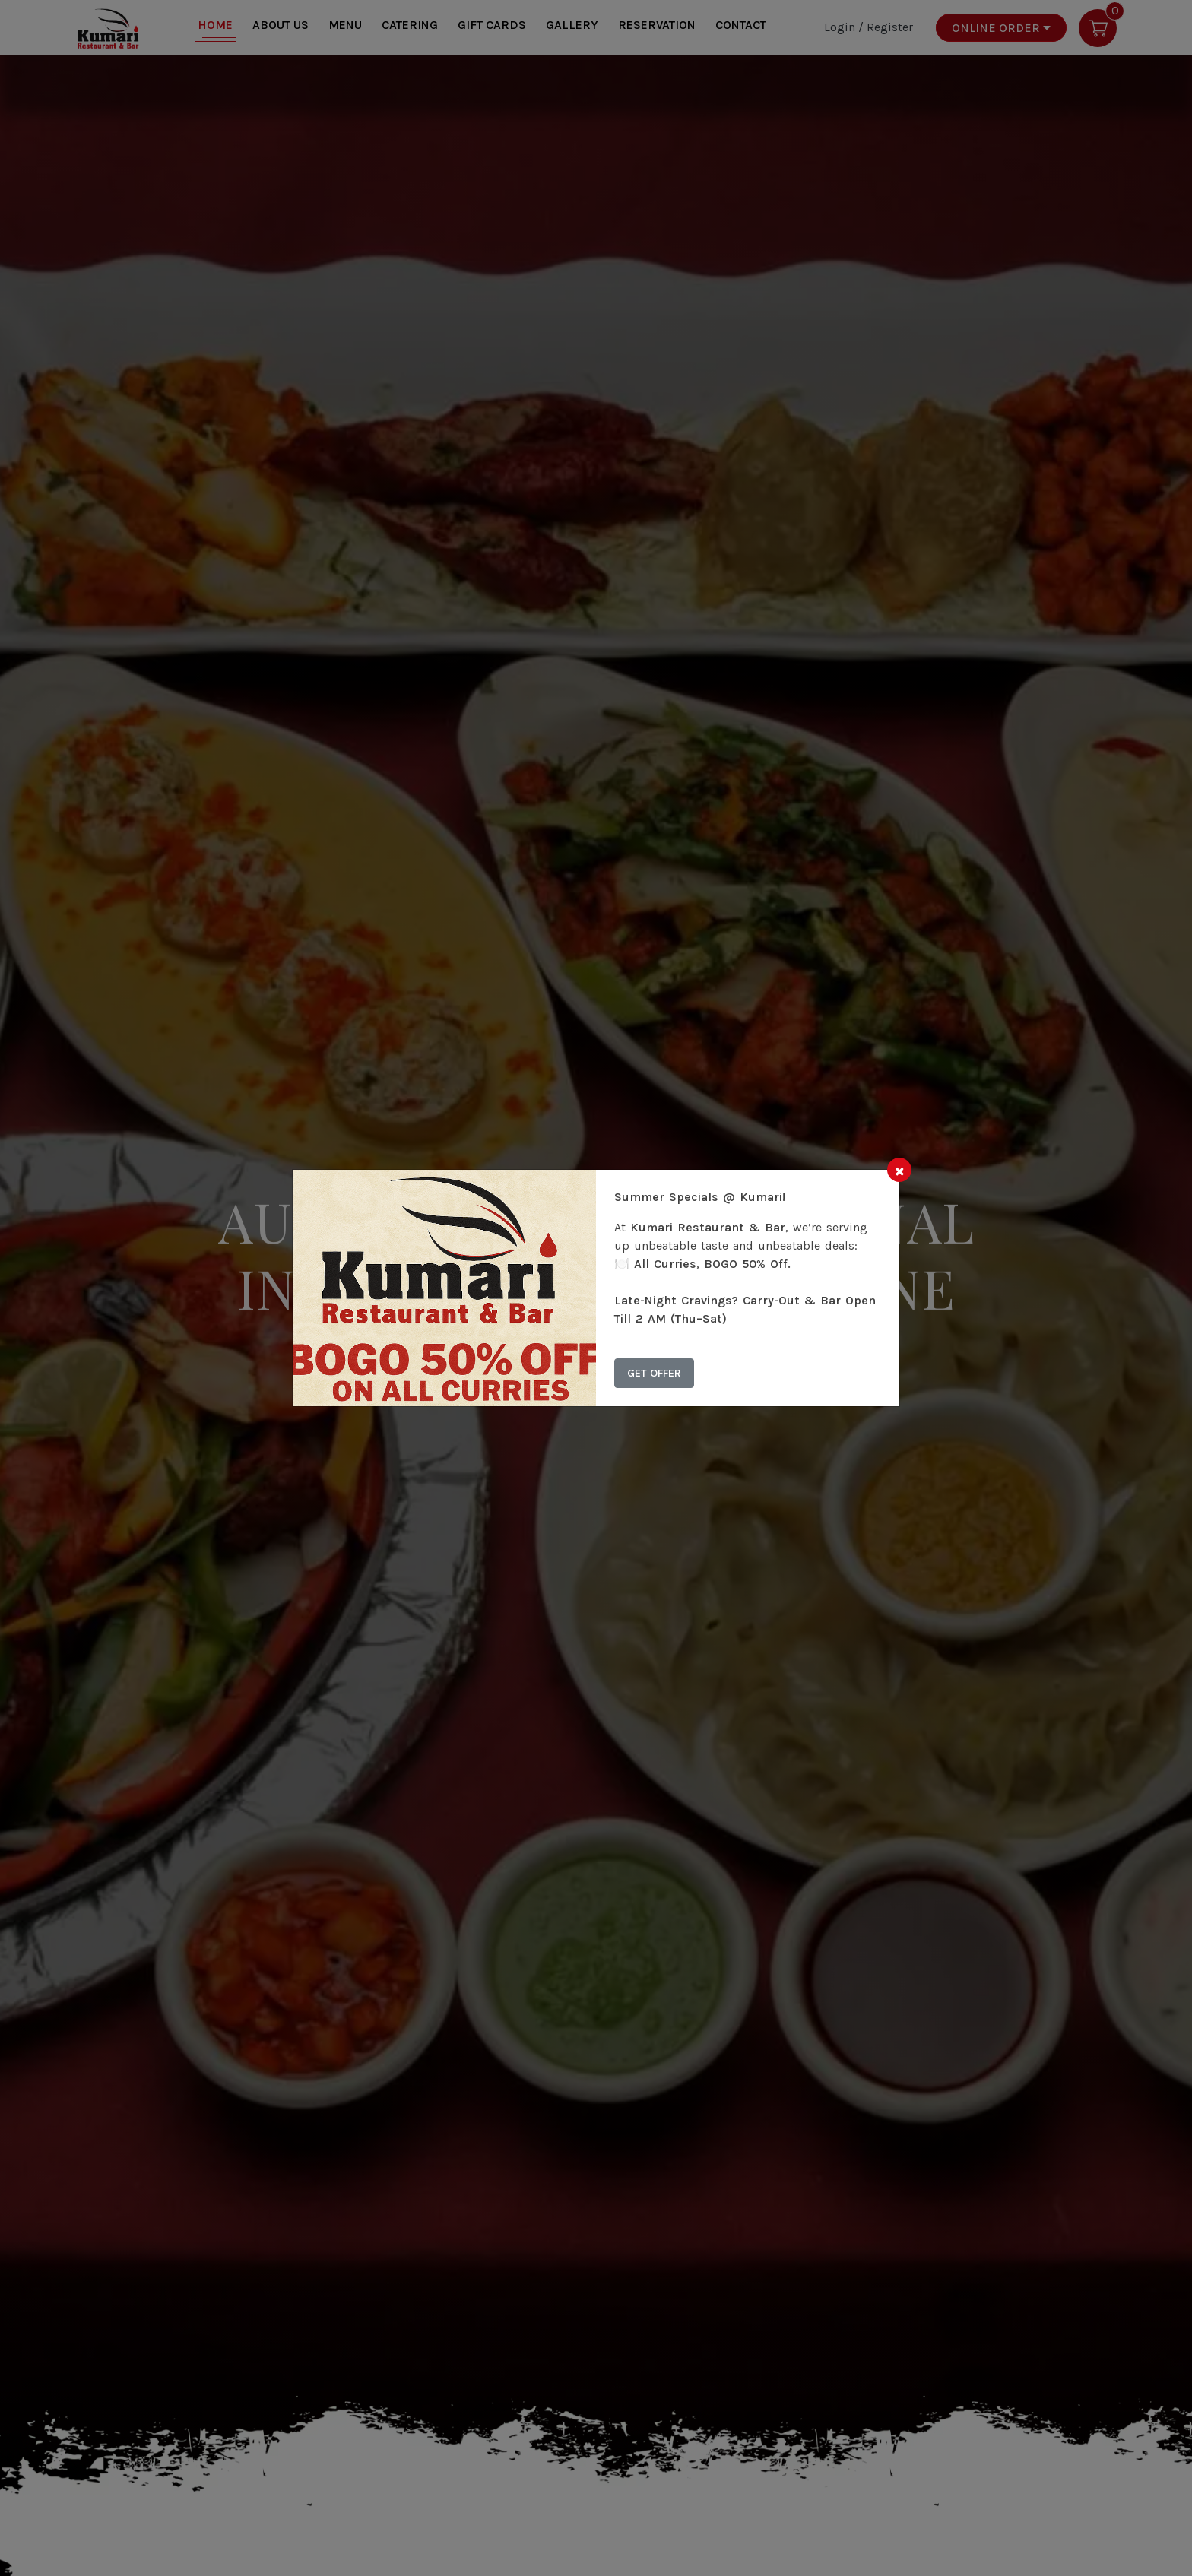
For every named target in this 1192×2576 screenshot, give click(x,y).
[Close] (899, 1170)
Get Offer (654, 1373)
